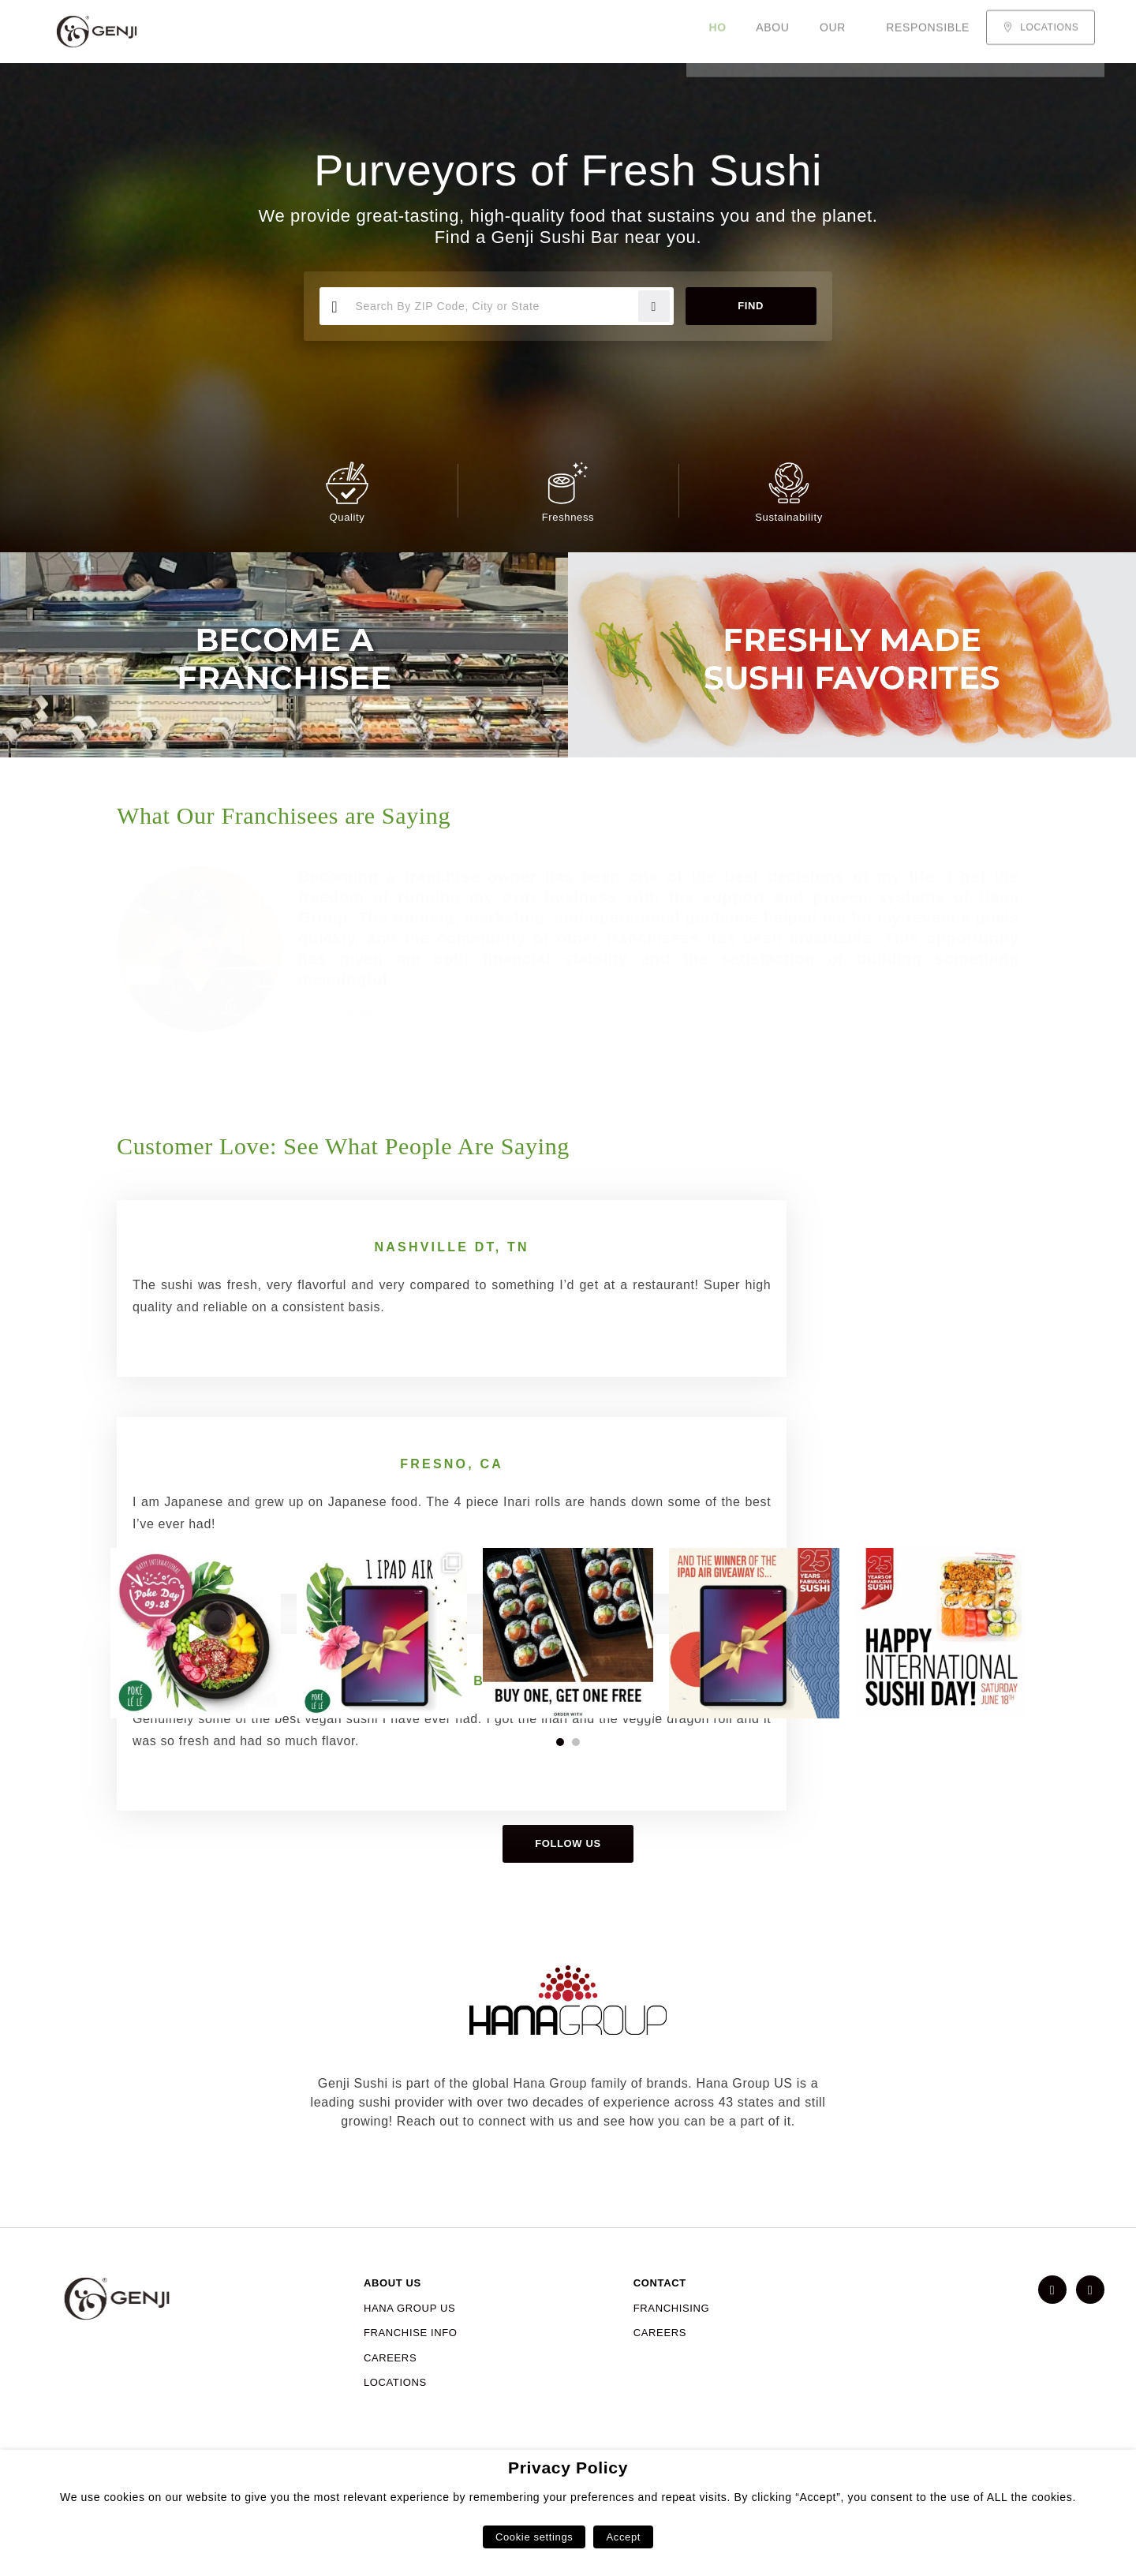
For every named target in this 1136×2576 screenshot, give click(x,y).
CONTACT (659, 2327)
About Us (282, 31)
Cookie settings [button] (534, 2537)
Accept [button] (623, 2537)
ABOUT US (392, 2327)
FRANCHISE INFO (411, 2377)
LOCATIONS (395, 2426)
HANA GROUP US (409, 2352)
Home (211, 31)
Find (747, 306)
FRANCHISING (671, 2352)
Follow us (568, 1888)
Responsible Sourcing (499, 31)
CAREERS (390, 2402)
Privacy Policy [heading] (568, 2467)
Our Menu (368, 31)
